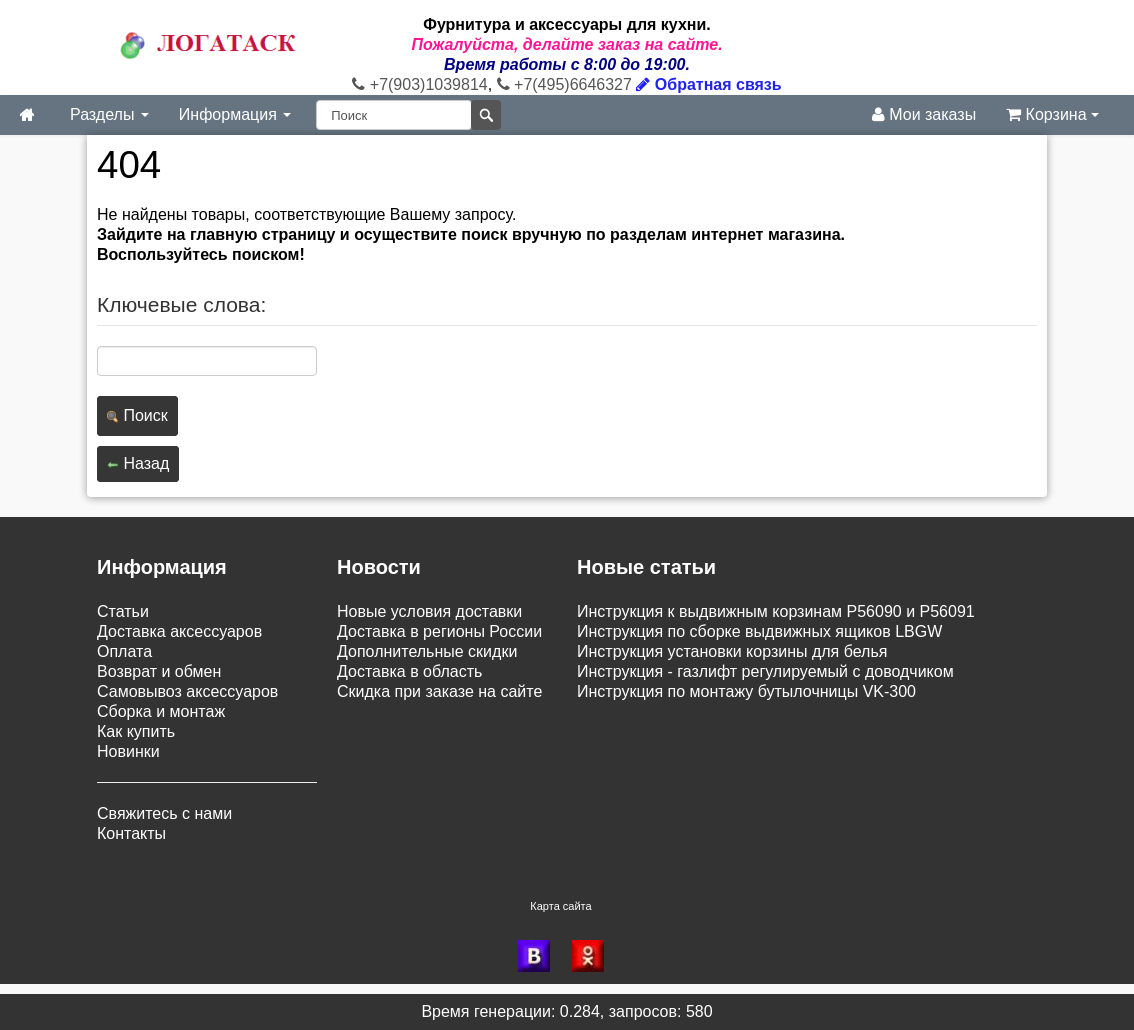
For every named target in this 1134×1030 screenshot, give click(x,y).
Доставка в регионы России (439, 631)
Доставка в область (409, 671)
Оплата (124, 651)
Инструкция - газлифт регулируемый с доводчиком (765, 671)
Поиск (137, 415)
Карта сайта (560, 906)
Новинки (128, 751)
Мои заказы (924, 114)
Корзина (1052, 114)
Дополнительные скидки (427, 651)
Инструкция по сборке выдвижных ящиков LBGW (759, 631)
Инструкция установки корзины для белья (732, 651)
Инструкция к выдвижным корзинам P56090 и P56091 (776, 611)
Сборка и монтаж (161, 711)
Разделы (109, 114)
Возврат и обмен (159, 671)
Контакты (131, 833)
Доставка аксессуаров (179, 631)
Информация (235, 114)
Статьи (123, 611)
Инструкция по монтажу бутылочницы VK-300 (746, 691)
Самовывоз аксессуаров (187, 691)
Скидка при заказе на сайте (439, 691)
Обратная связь (708, 84)
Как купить (136, 731)
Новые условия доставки (429, 611)
